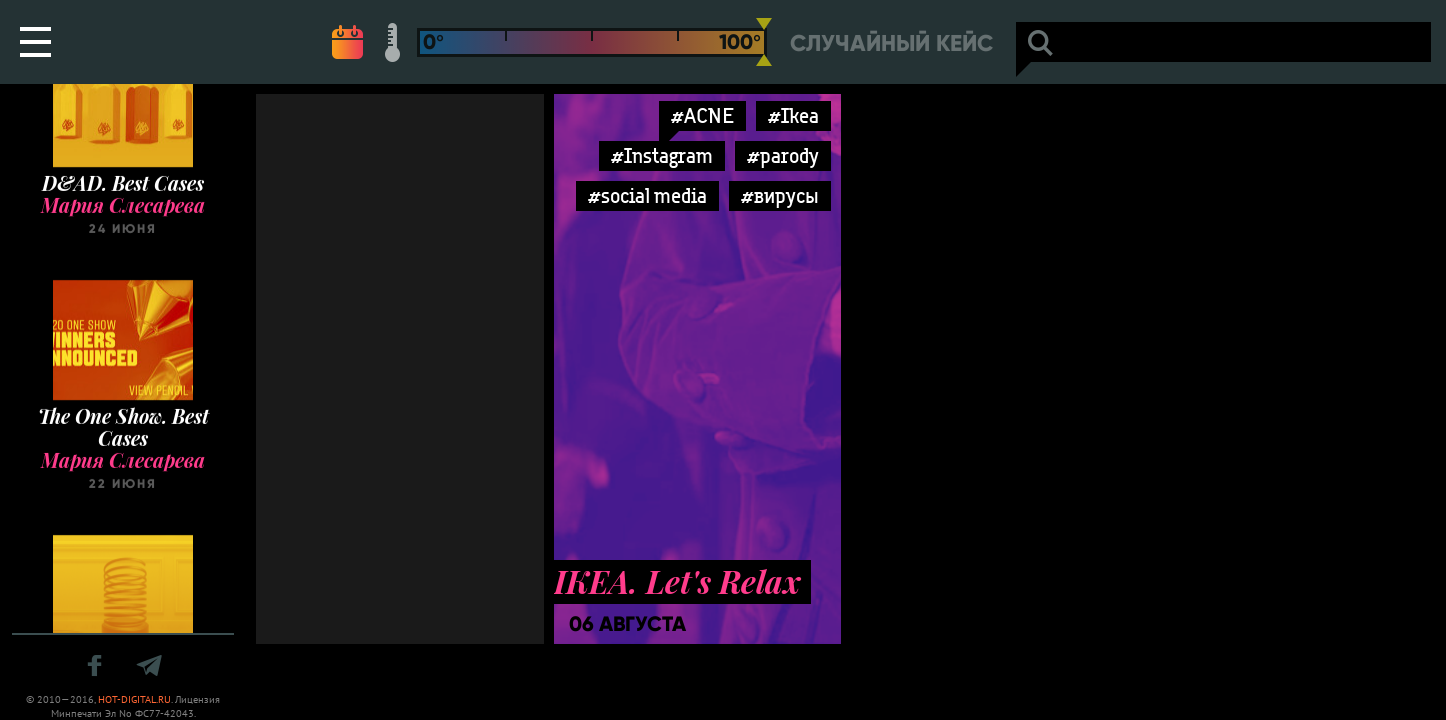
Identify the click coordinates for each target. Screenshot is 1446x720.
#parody (783, 155)
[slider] (764, 42)
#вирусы (780, 195)
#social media (647, 195)
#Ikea (793, 115)
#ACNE (702, 115)
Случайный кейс (891, 43)
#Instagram (662, 155)
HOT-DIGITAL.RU (134, 699)
